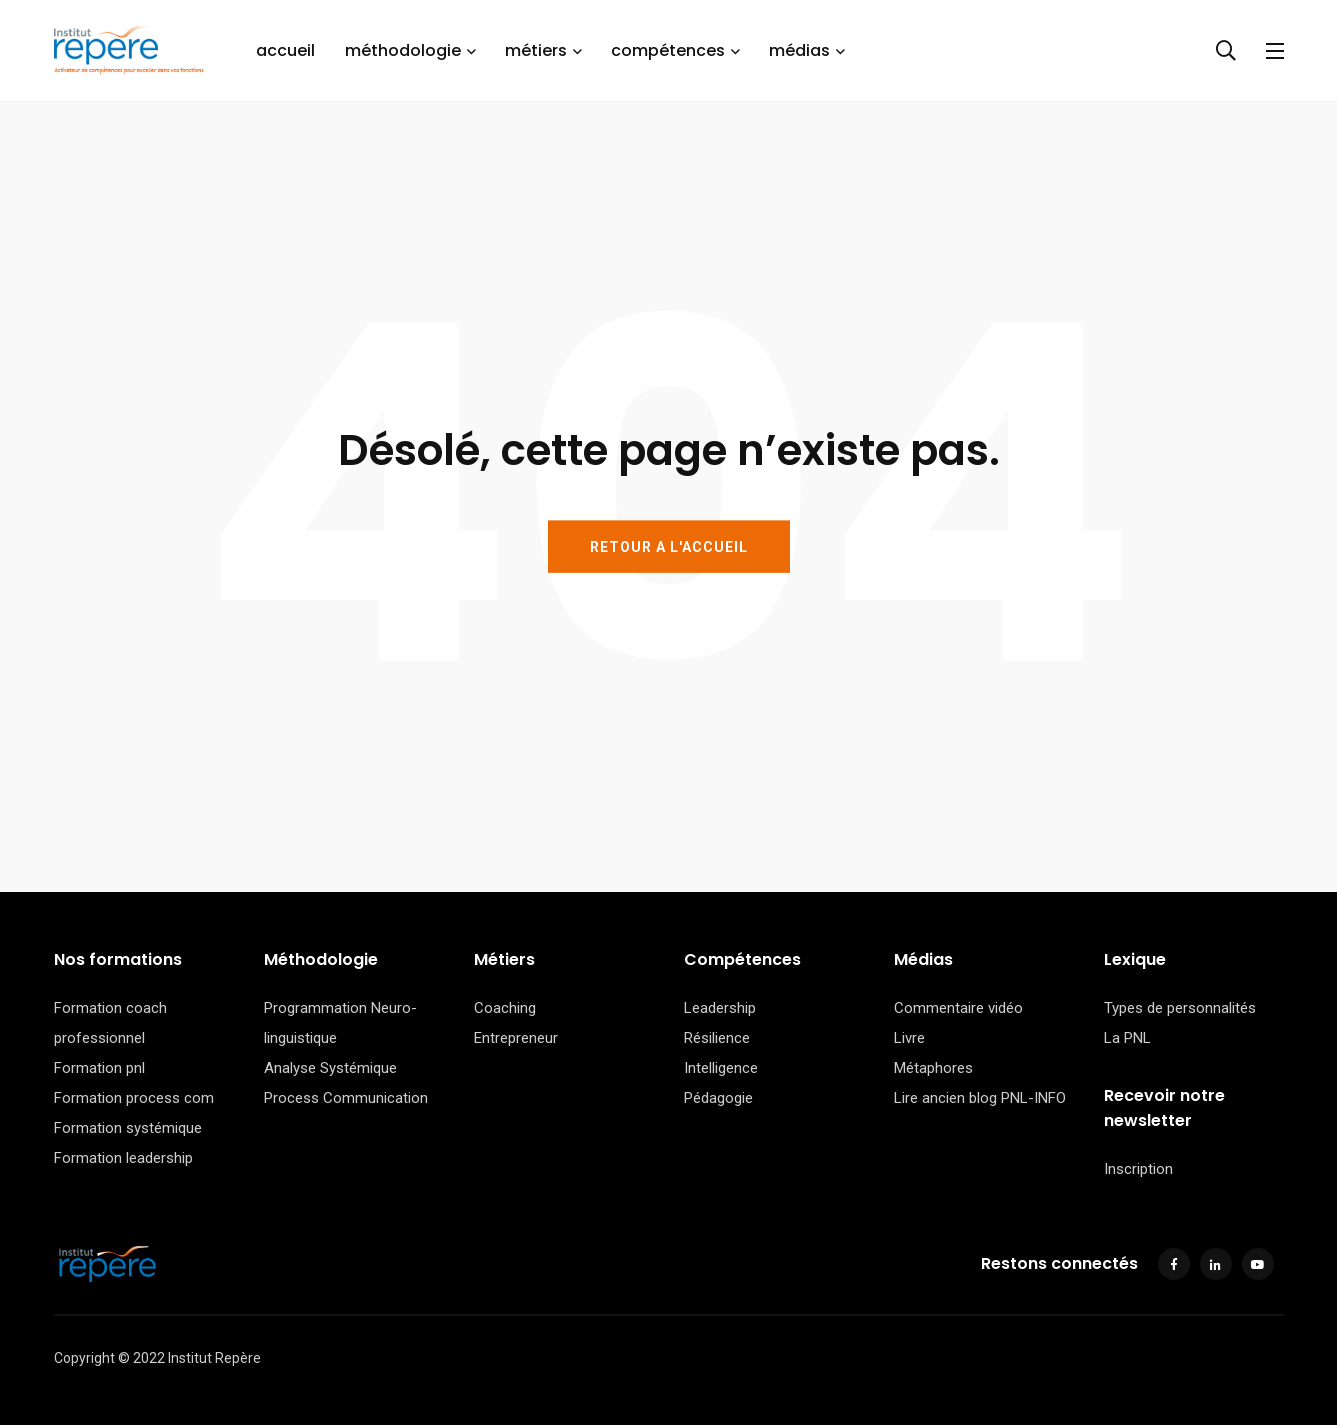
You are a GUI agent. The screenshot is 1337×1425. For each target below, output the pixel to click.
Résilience (717, 1038)
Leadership (720, 1008)
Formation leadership (123, 1158)
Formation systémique (128, 1128)
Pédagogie (718, 1098)
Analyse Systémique (330, 1068)
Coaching (505, 1008)
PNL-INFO (1033, 1098)
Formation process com (134, 1098)
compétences (668, 50)
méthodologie (403, 50)
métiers (536, 50)
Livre (909, 1038)
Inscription (1138, 1169)
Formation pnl (99, 1068)
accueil (285, 50)
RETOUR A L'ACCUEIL (669, 546)
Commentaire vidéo (958, 1008)
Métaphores (933, 1068)
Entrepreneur (516, 1038)
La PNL (1127, 1038)
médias (799, 50)
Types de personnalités (1180, 1008)
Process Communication (346, 1098)
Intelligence (721, 1068)
